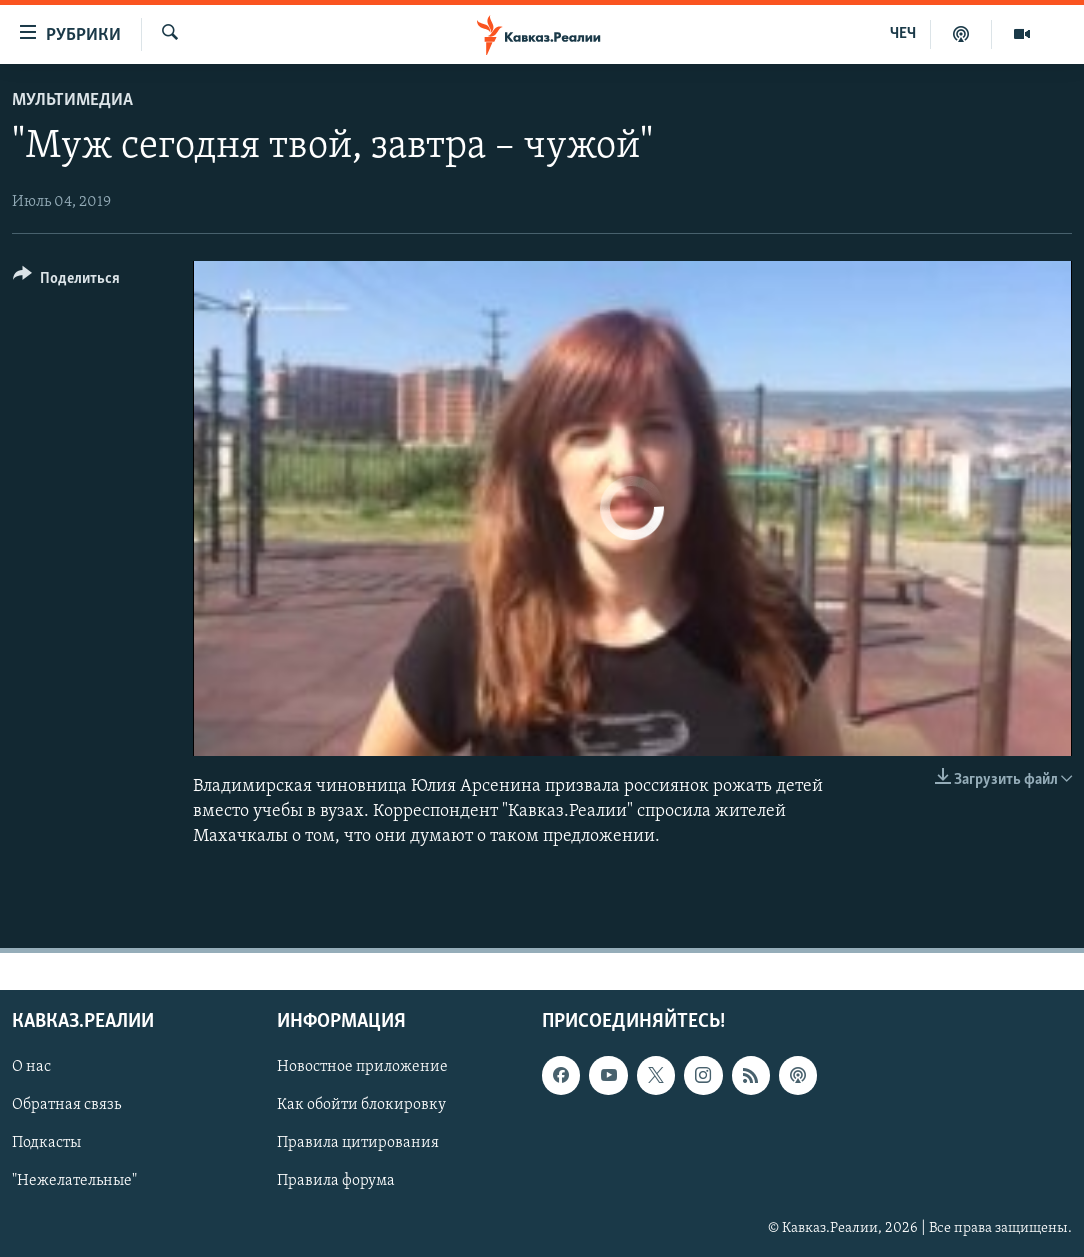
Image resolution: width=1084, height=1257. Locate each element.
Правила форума (336, 1182)
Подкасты (46, 1144)
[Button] (66, 281)
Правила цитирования (358, 1144)
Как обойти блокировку (361, 1106)
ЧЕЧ (903, 34)
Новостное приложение (362, 1068)
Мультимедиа (72, 100)
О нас (31, 1068)
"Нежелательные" (74, 1182)
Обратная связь (66, 1106)
